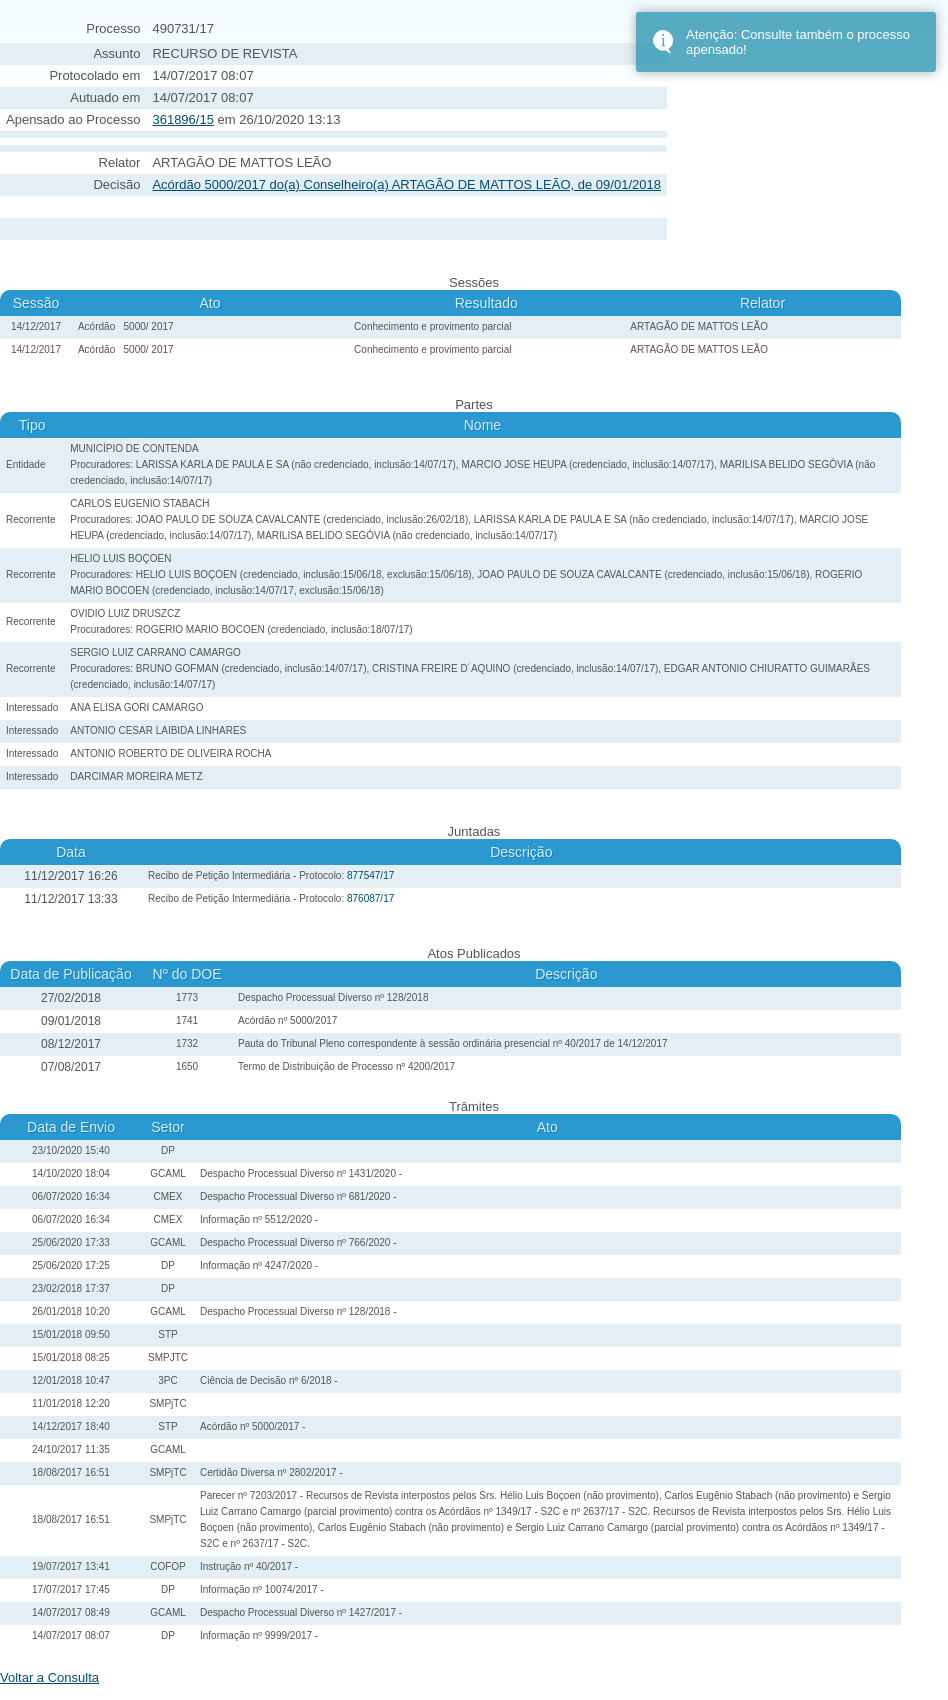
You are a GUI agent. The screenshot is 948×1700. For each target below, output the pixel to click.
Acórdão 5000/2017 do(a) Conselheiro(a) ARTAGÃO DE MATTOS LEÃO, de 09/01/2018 (406, 184)
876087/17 (370, 898)
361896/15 (182, 119)
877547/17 (370, 875)
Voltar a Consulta (49, 1677)
